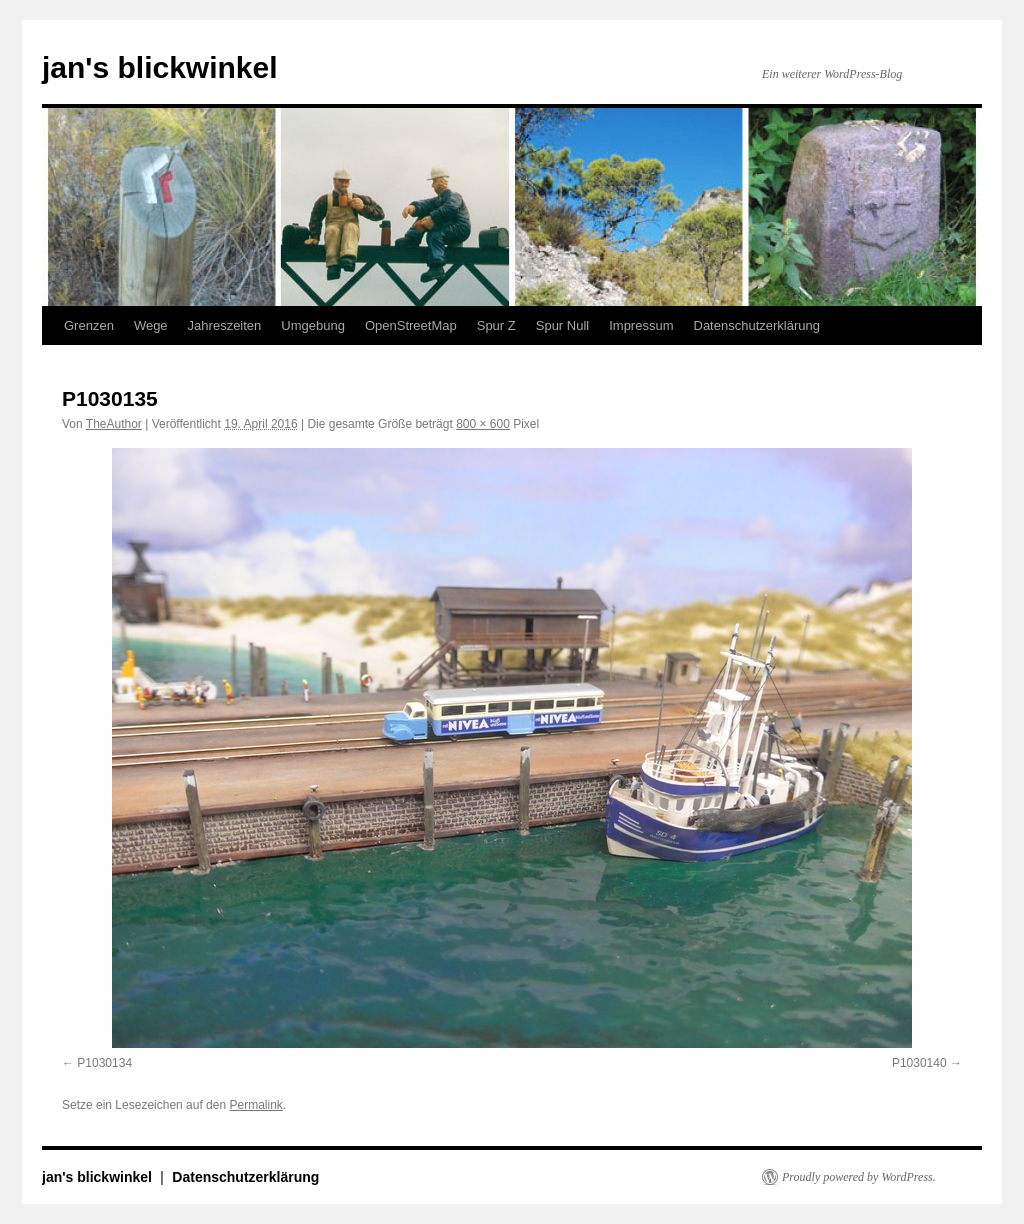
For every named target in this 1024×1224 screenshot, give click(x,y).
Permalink (255, 1105)
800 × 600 (483, 424)
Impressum (641, 325)
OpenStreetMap (411, 325)
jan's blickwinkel (160, 67)
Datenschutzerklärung (757, 325)
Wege (151, 325)
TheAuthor (114, 424)
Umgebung (313, 325)
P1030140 (919, 1063)
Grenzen (89, 325)
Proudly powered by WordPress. (859, 1177)
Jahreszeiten (225, 325)
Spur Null (562, 325)
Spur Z (496, 325)
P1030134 (104, 1063)
